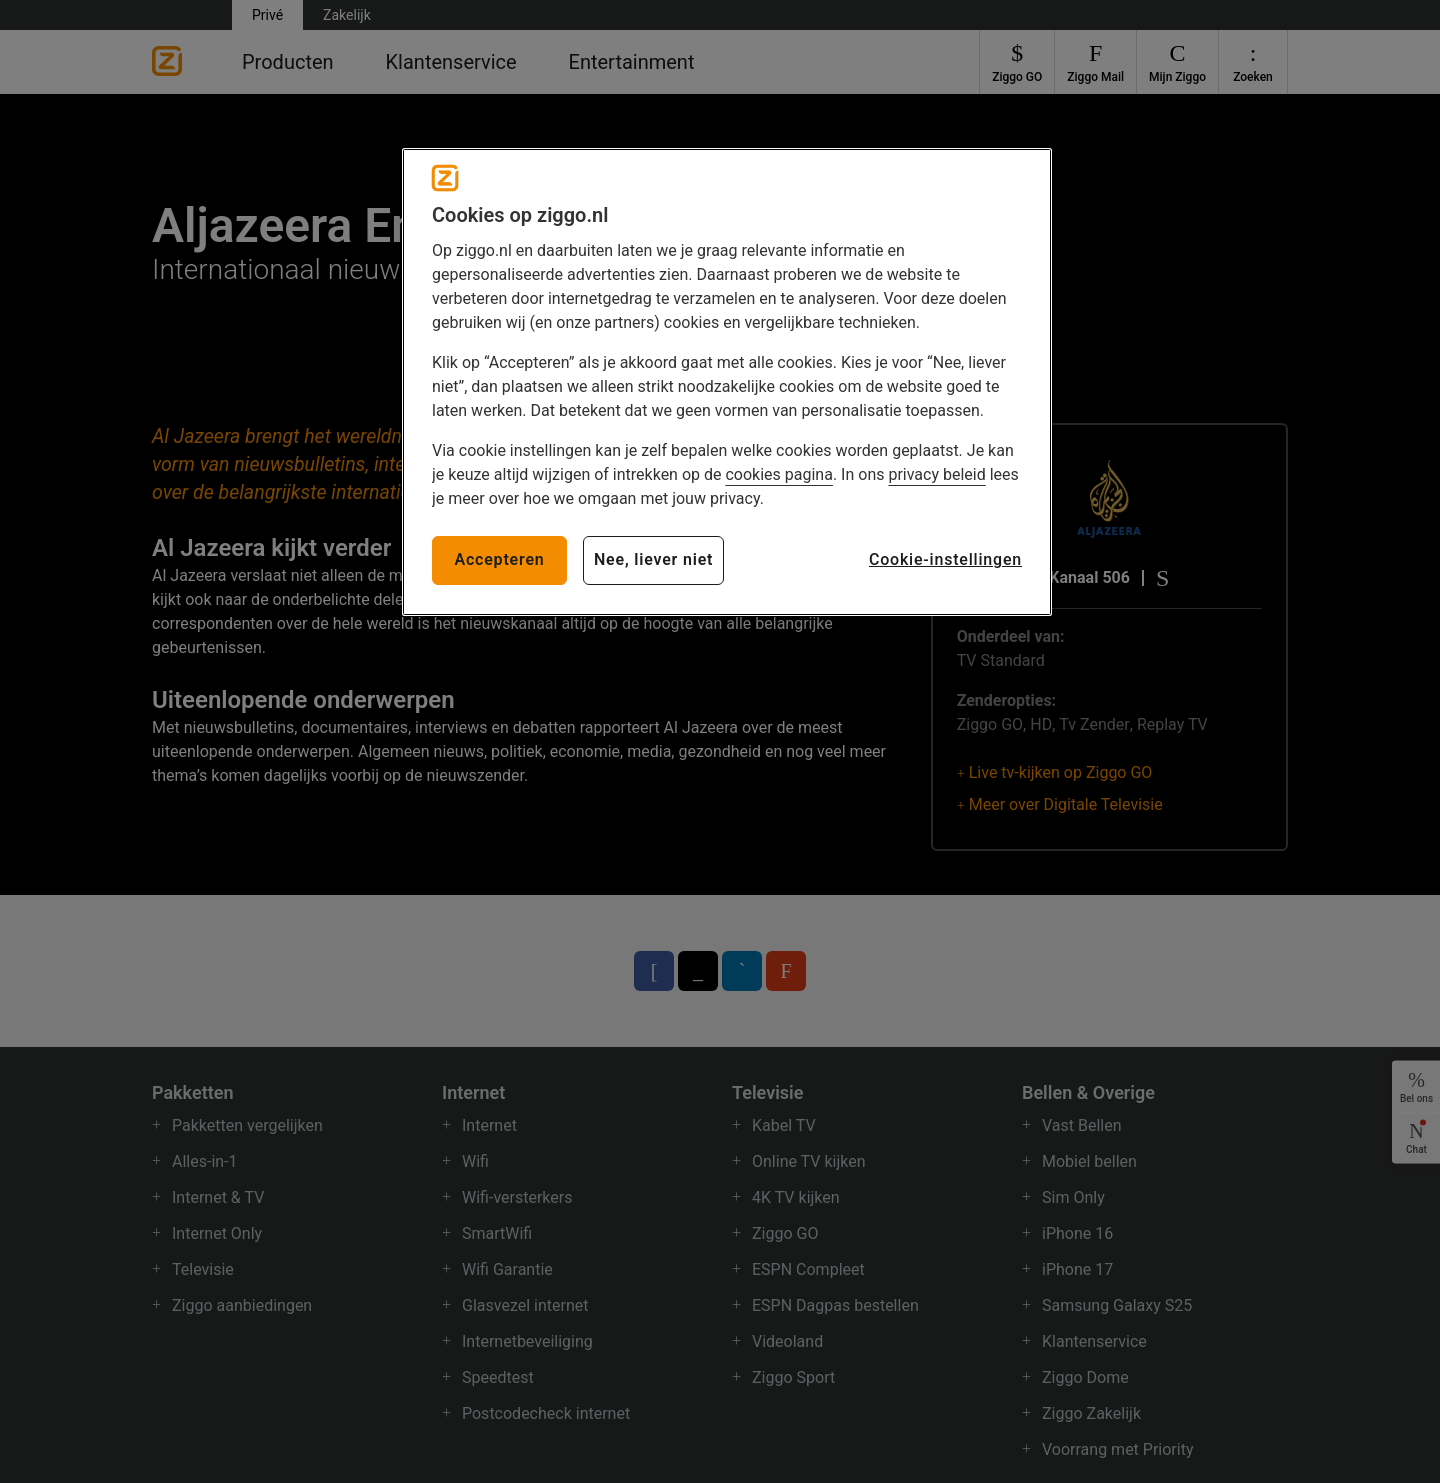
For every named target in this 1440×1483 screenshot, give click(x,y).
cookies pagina (778, 474)
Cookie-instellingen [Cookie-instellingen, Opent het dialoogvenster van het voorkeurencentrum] (945, 559)
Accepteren (499, 559)
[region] (727, 381)
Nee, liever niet (653, 559)
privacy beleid (936, 474)
